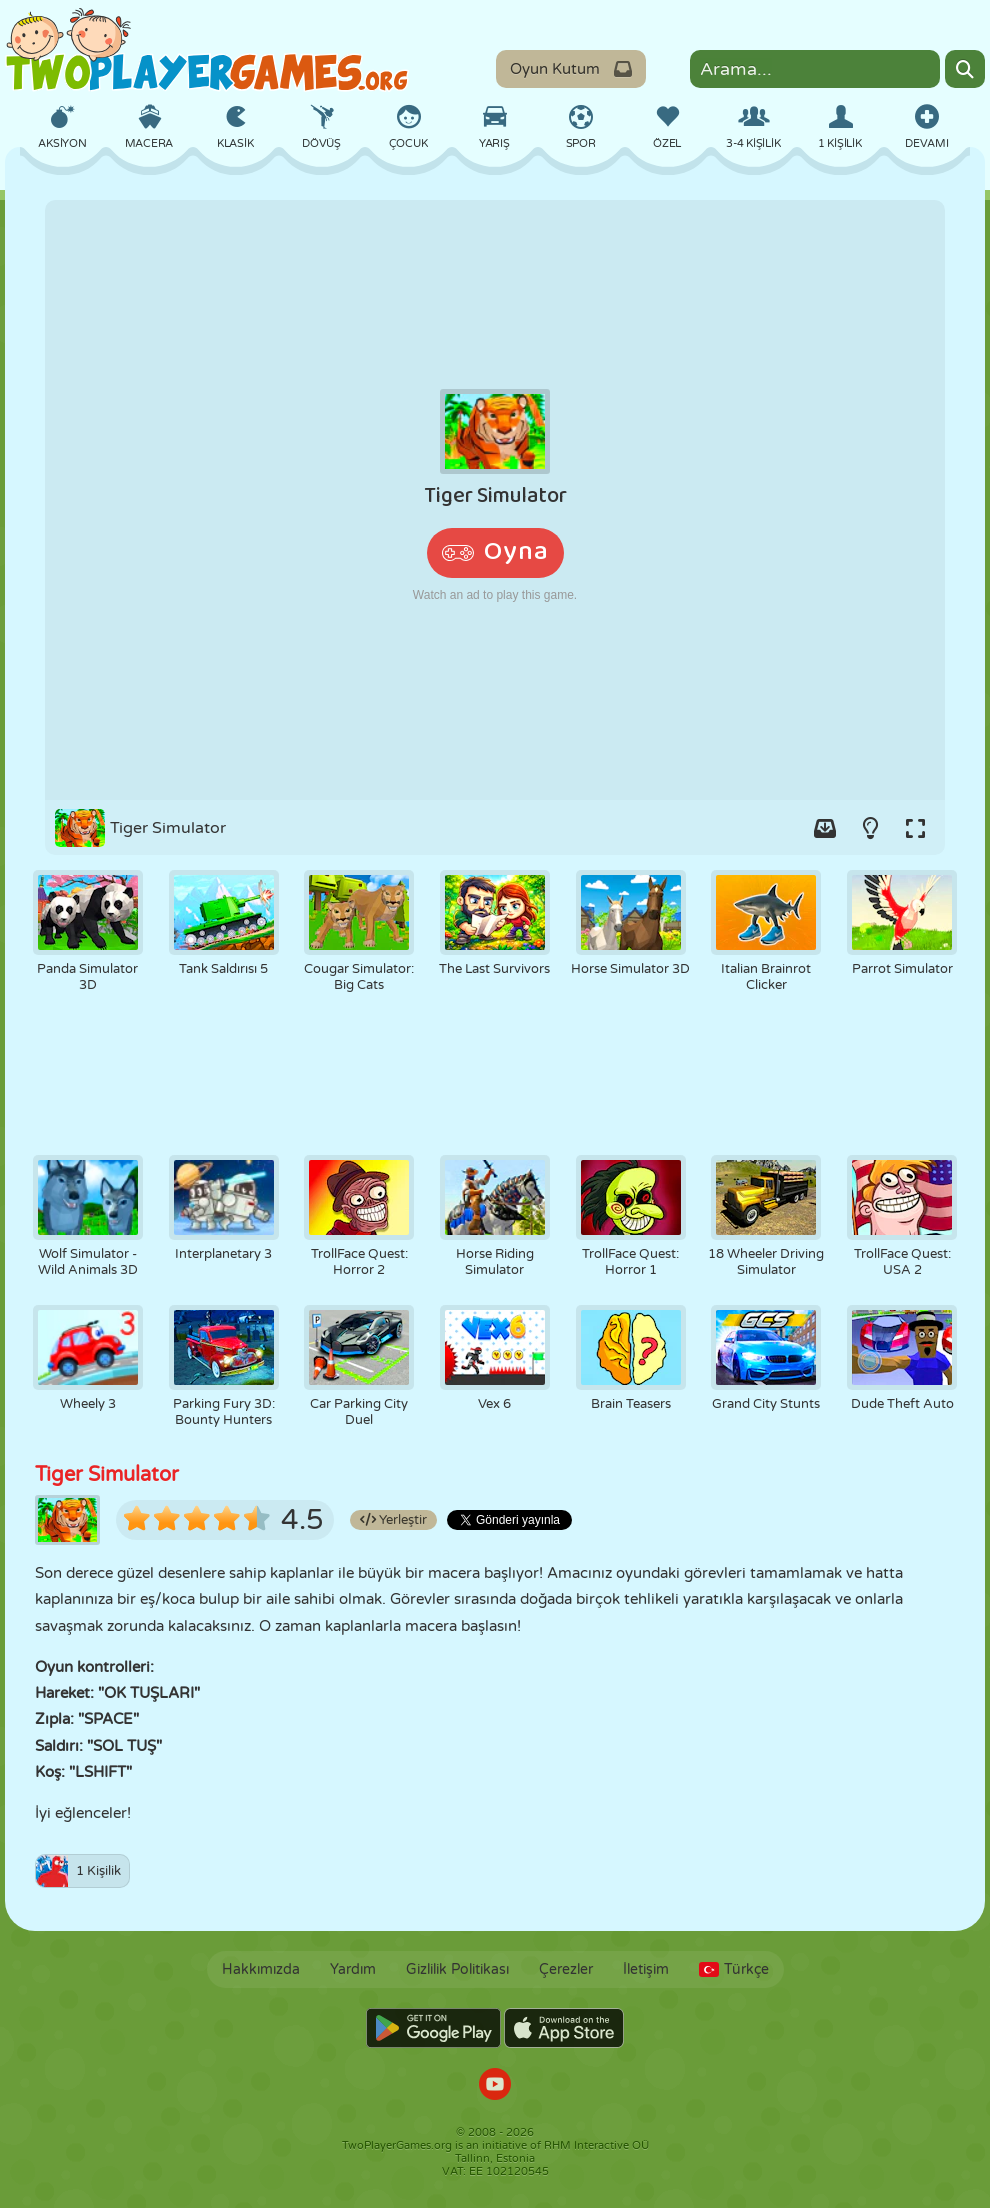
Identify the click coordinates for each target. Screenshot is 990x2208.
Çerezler (566, 1969)
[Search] (965, 69)
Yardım (353, 1969)
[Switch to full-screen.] (915, 828)
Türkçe (734, 1969)
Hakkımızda (261, 1969)
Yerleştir (393, 1520)
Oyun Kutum (571, 69)
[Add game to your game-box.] (825, 828)
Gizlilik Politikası (457, 1969)
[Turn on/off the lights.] (870, 828)
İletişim (646, 1969)
